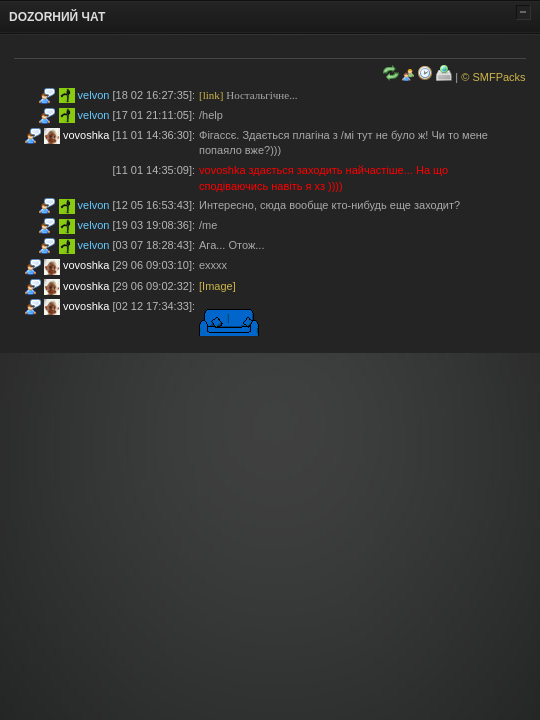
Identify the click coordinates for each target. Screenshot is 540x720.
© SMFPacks (493, 77)
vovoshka (86, 135)
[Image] (217, 286)
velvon (94, 95)
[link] (211, 95)
